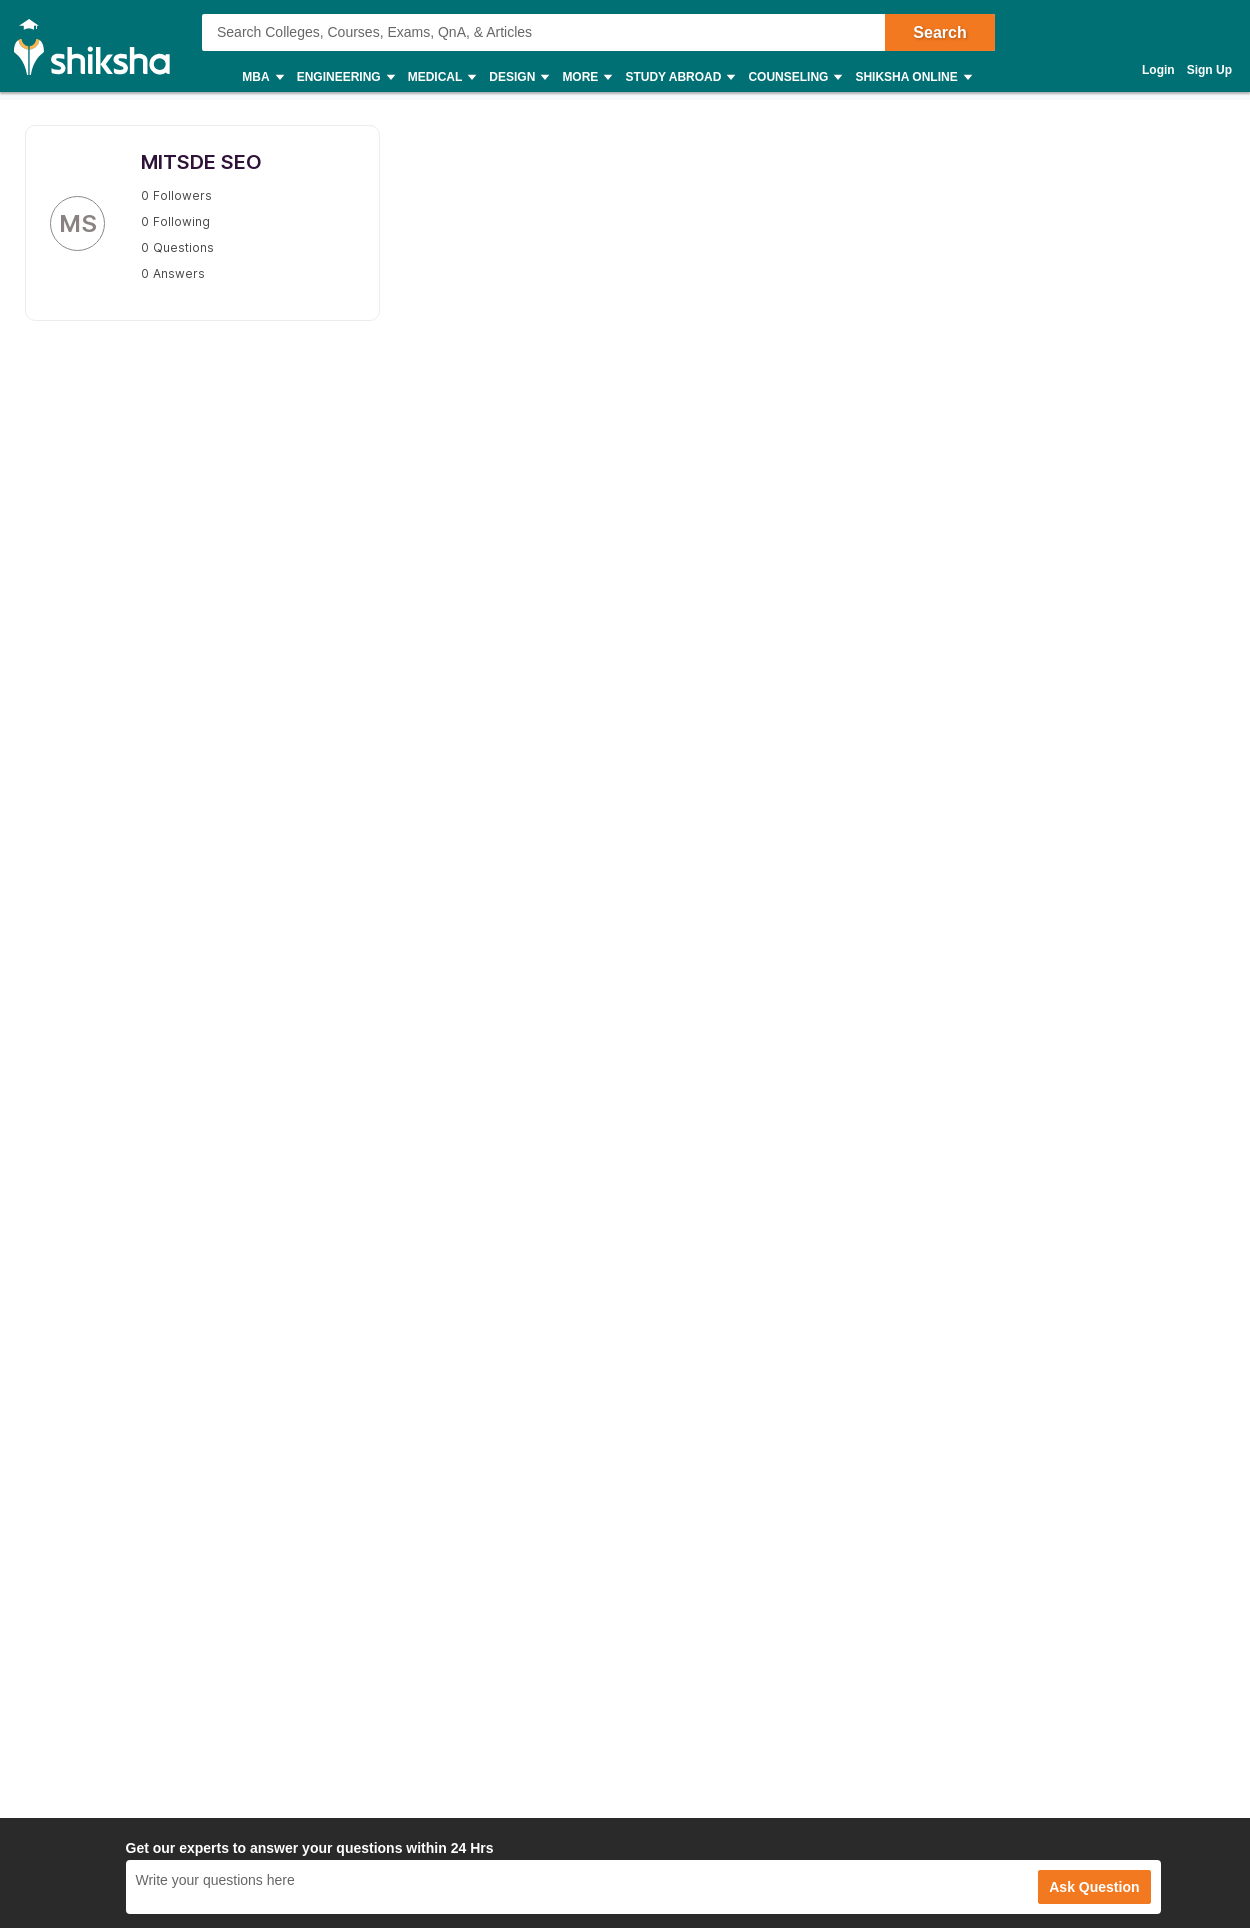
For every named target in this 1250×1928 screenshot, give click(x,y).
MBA (261, 77)
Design (518, 77)
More (586, 77)
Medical (441, 77)
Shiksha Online (912, 77)
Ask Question (1094, 1887)
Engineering (345, 77)
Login (1158, 70)
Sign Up (1209, 70)
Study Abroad (679, 77)
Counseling (794, 77)
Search (939, 32)
